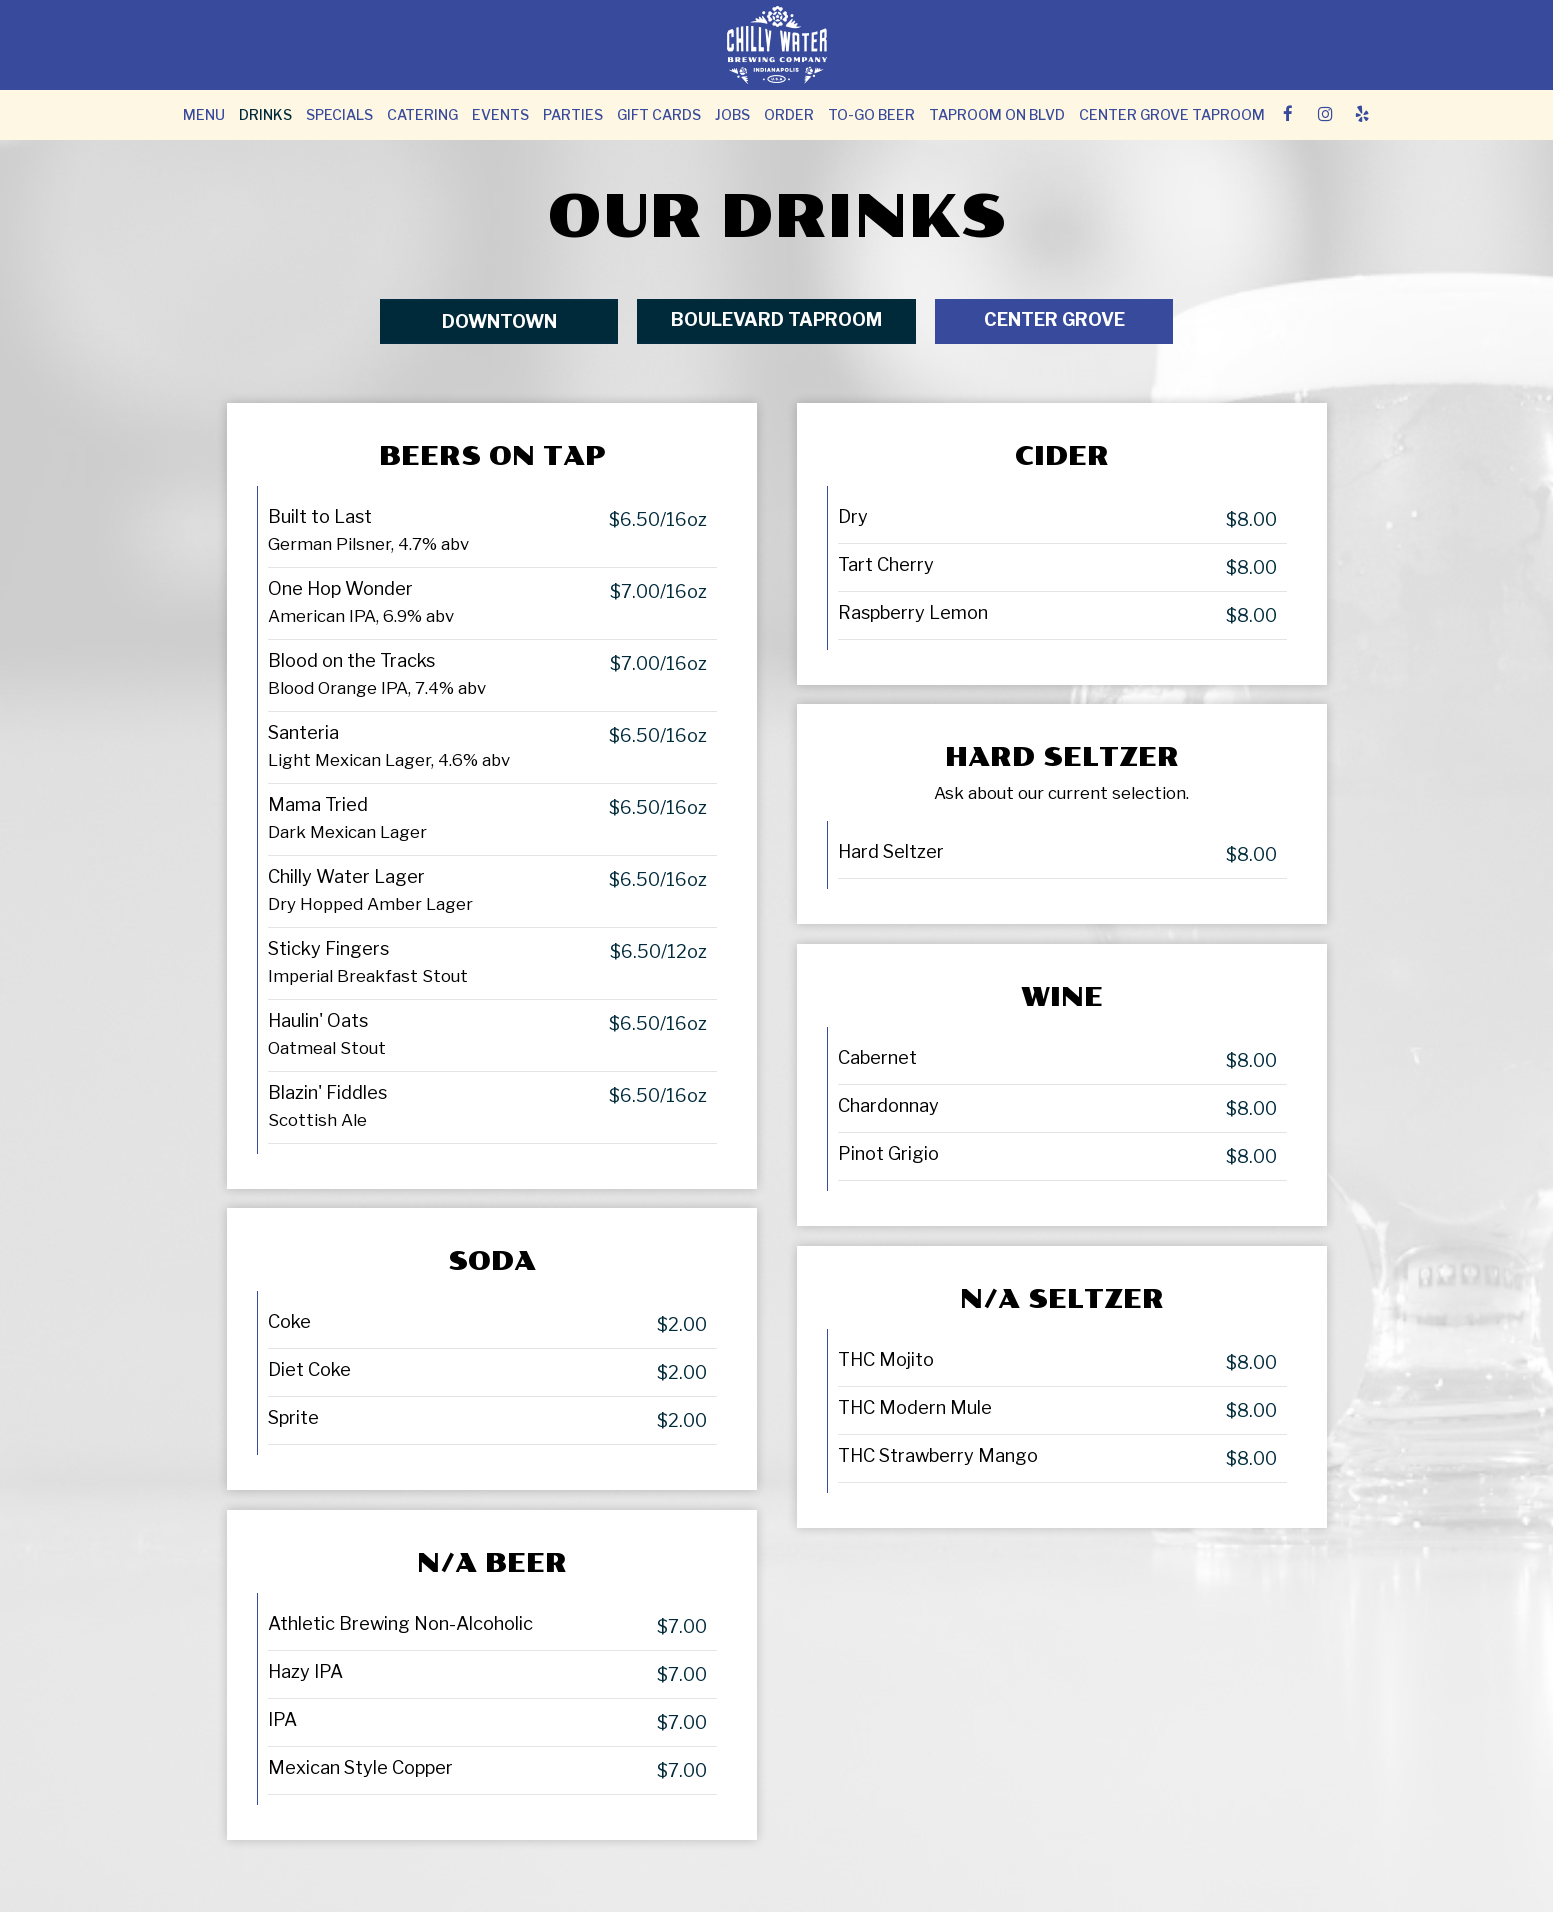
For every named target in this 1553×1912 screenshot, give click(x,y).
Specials (339, 114)
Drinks (265, 114)
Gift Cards (659, 114)
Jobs (732, 114)
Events (500, 114)
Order (789, 114)
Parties (573, 114)
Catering (422, 114)
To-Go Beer (871, 114)
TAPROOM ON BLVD (997, 114)
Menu (204, 114)
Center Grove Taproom (1172, 114)
